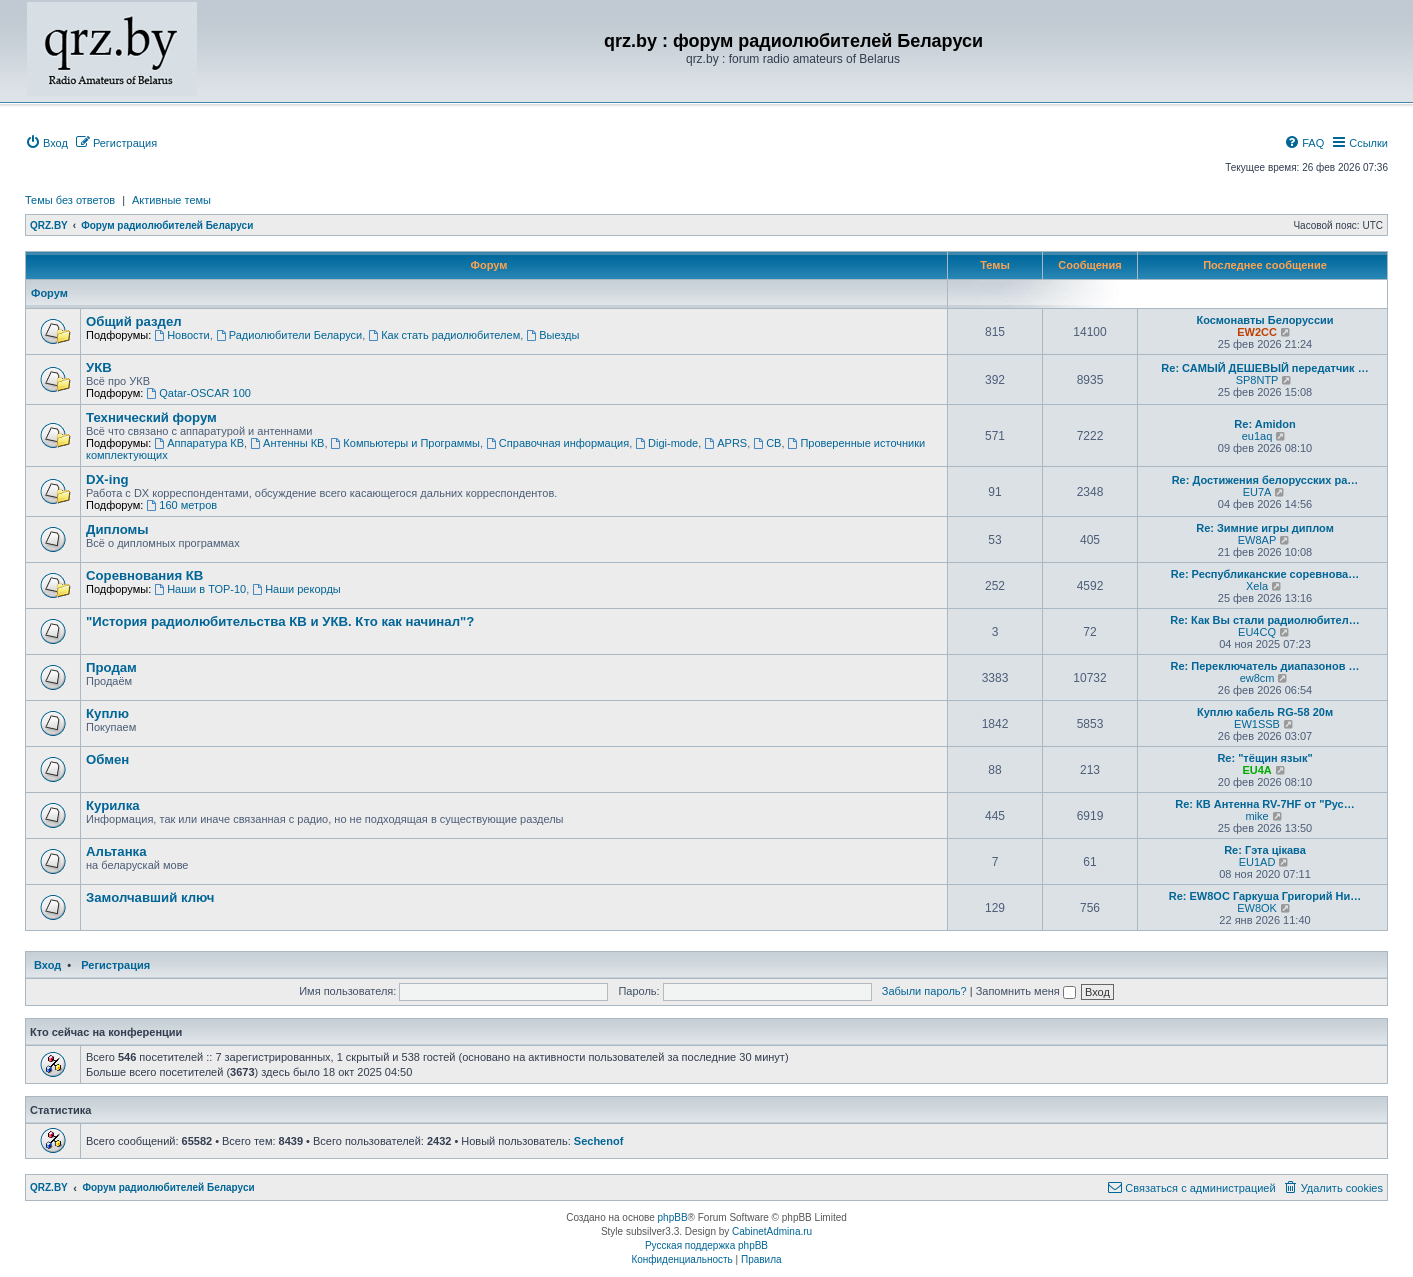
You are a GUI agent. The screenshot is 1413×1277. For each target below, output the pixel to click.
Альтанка (116, 851)
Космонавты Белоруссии (1264, 320)
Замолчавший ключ (150, 897)
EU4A (1256, 770)
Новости (181, 335)
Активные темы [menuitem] (171, 200)
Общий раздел (134, 321)
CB (767, 443)
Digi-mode (666, 443)
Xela (1257, 586)
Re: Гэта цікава (1265, 850)
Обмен (107, 759)
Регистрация (115, 965)
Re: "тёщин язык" (1264, 758)
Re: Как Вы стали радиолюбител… (1264, 620)
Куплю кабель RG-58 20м (1265, 712)
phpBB (673, 1217)
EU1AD (1257, 862)
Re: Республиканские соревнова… (1265, 574)
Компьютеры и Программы (405, 443)
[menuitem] (46, 143)
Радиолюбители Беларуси (289, 335)
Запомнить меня (1026, 991)
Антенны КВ (287, 443)
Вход (47, 965)
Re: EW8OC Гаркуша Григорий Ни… (1265, 896)
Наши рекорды (296, 589)
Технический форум (151, 417)
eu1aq (1257, 436)
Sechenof (599, 1141)
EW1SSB (1257, 724)
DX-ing (107, 479)
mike (1256, 816)
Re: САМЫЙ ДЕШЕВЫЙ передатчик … (1264, 368)
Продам (111, 667)
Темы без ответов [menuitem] (70, 200)
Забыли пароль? (924, 991)
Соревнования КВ (144, 575)
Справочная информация (557, 443)
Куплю (107, 713)
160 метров (181, 505)
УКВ (99, 367)
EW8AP (1257, 540)
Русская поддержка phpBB (706, 1245)
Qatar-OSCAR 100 (198, 393)
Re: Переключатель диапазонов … (1265, 666)
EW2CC (1257, 332)
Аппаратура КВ (199, 443)
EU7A (1257, 492)
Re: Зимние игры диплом (1265, 528)
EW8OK (1257, 908)
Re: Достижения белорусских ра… (1265, 480)
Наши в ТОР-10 (200, 589)
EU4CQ (1257, 632)
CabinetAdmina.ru (772, 1231)
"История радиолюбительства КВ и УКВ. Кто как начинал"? (280, 621)
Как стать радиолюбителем (444, 335)
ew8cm (1257, 678)
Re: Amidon (1264, 424)
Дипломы (117, 529)
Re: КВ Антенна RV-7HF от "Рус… (1264, 804)
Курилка (113, 805)
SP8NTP (1257, 380)
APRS (725, 443)
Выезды (552, 335)
